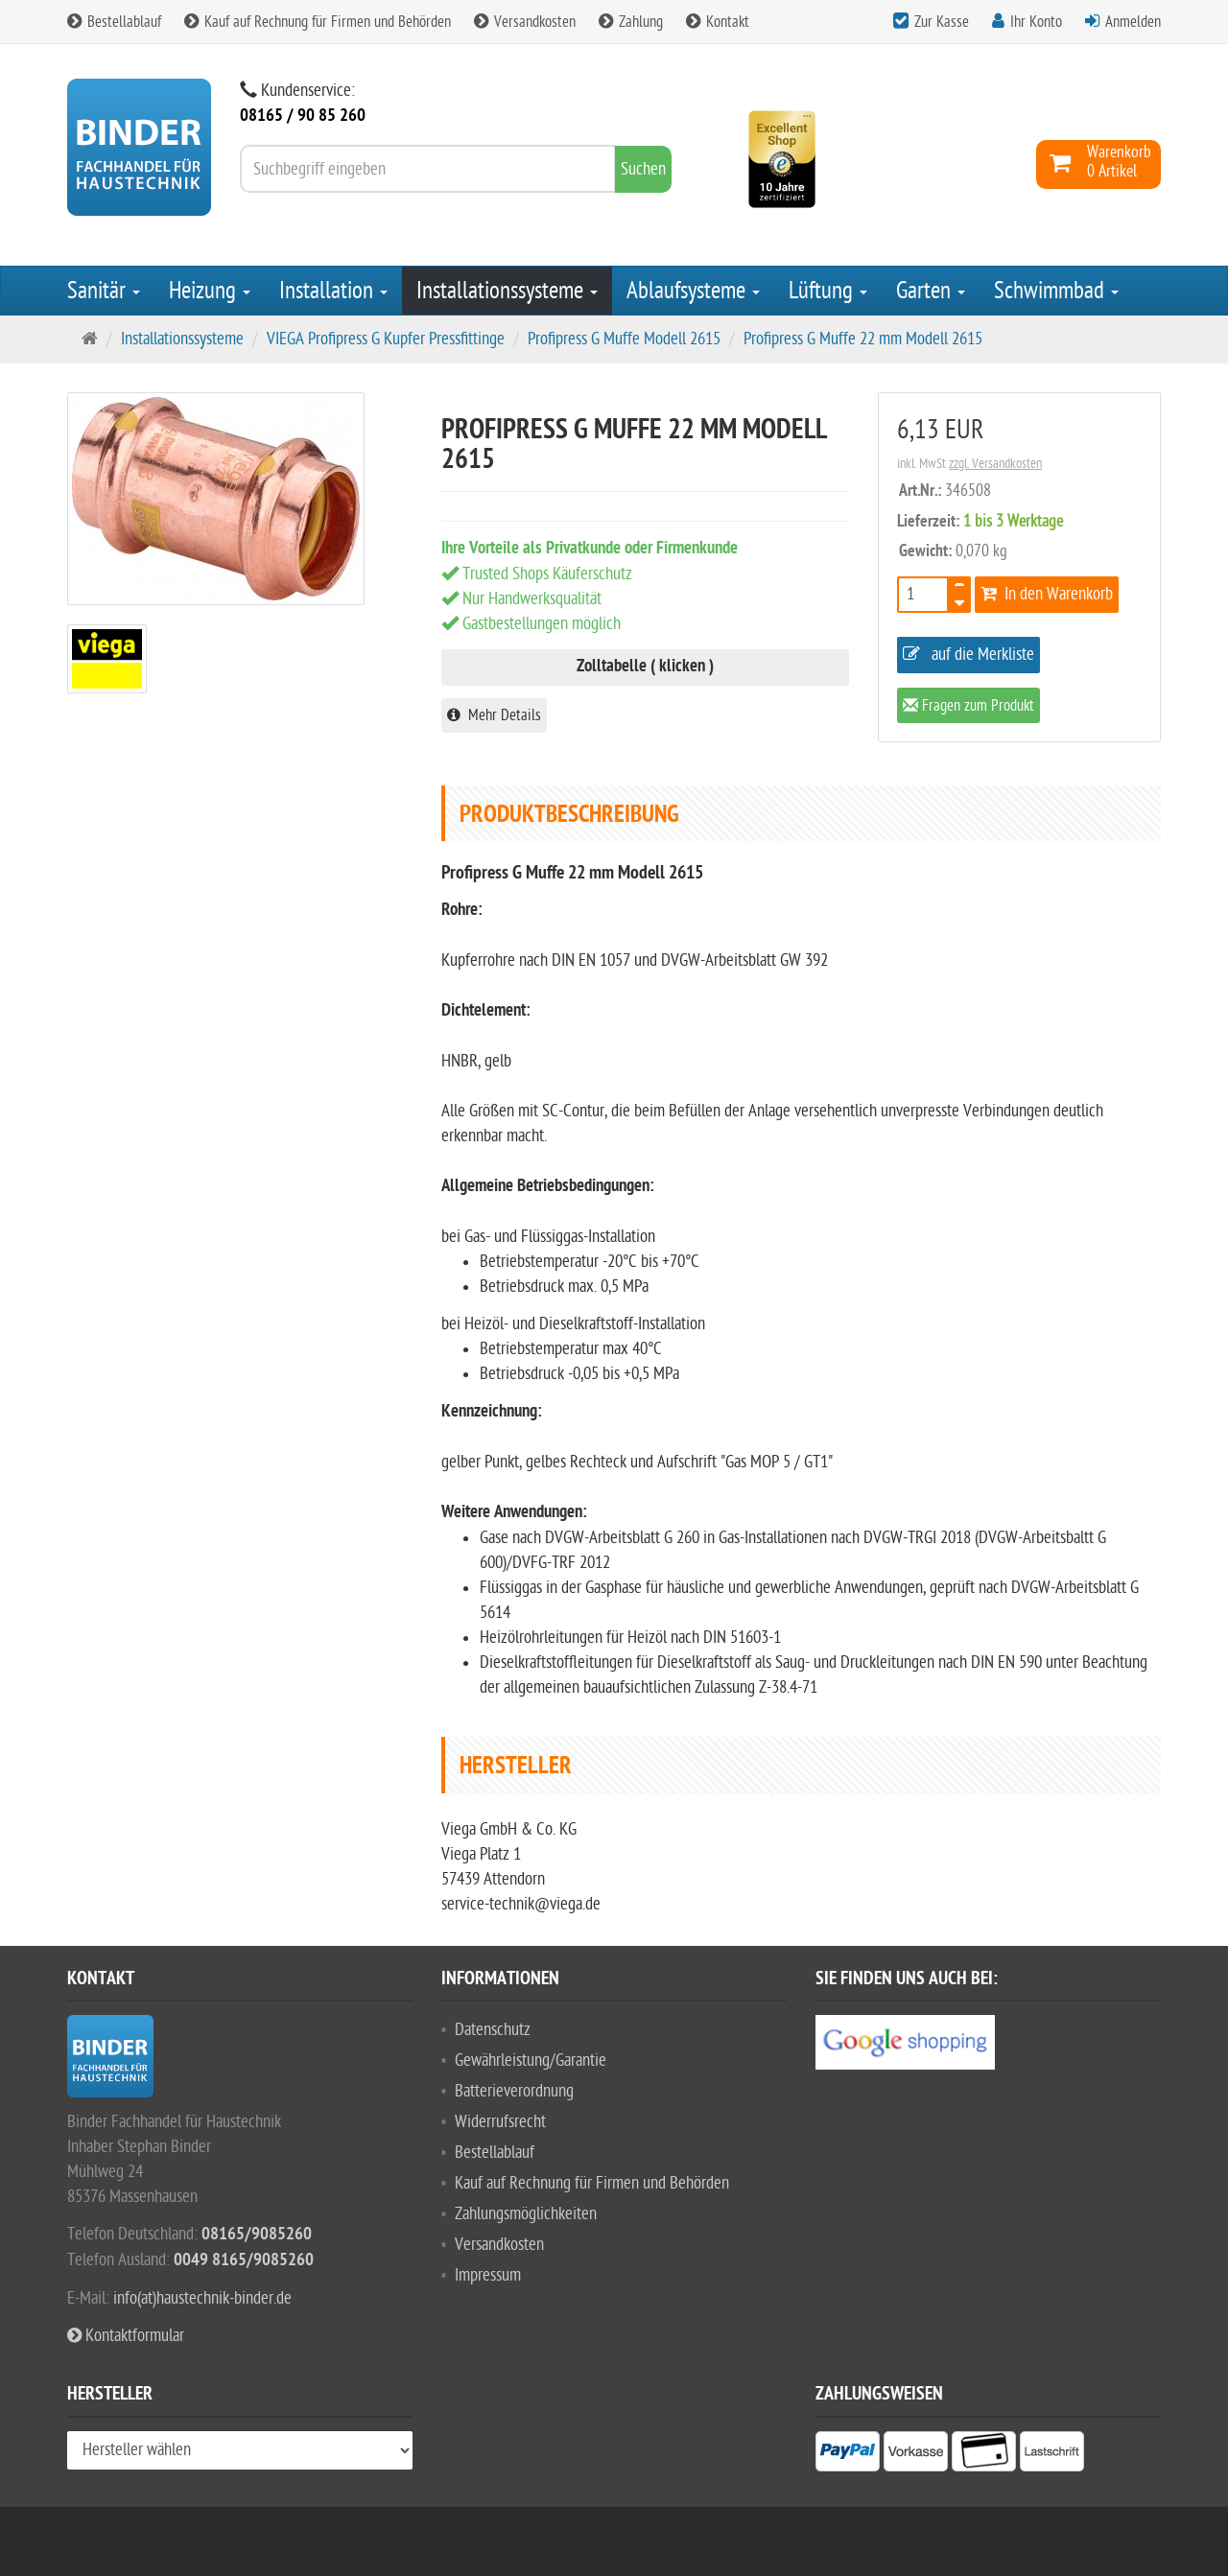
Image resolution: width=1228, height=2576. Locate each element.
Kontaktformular (125, 2336)
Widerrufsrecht (500, 2122)
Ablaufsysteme (693, 290)
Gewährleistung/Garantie (530, 2060)
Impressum (488, 2275)
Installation (333, 290)
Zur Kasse (941, 22)
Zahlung (631, 22)
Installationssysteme (507, 290)
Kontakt (717, 22)
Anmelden (1133, 22)
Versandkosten (525, 22)
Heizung (209, 290)
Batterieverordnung (514, 2091)
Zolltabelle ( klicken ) (645, 667)
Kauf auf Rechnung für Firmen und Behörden (317, 22)
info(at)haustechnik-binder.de (202, 2298)
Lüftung (828, 290)
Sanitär (103, 290)
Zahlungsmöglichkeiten (526, 2214)
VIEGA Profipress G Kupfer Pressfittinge (386, 339)
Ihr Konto (1036, 22)
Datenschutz (493, 2030)
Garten (930, 290)
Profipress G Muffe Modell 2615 (624, 339)
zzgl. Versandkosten (995, 464)
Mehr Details (494, 715)
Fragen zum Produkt (968, 707)
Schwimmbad (1056, 290)
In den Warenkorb (1046, 594)
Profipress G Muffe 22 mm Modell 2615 (863, 339)
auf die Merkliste (968, 654)
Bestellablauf (114, 22)
